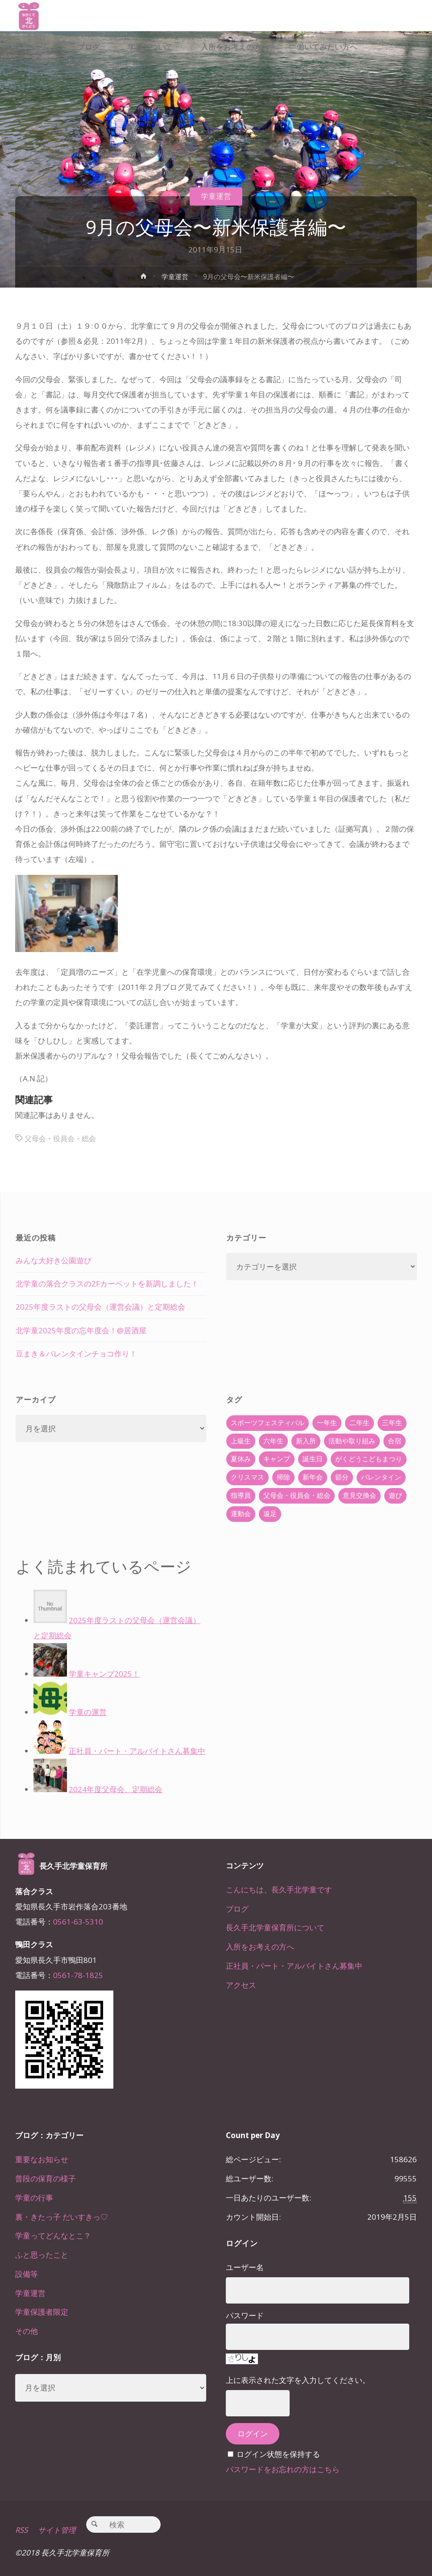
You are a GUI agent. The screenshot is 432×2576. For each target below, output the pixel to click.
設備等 (26, 2274)
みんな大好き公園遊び (53, 1260)
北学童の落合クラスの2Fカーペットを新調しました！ (107, 1283)
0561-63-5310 (78, 1922)
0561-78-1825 (78, 1975)
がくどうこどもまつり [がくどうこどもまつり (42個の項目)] (368, 1458)
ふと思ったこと (41, 2255)
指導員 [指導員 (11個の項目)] (241, 1495)
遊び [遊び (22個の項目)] (395, 1495)
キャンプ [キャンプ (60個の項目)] (276, 1458)
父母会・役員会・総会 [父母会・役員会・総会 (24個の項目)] (296, 1495)
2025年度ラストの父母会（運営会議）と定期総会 (100, 1307)
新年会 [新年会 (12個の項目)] (313, 1477)
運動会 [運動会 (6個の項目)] (241, 1513)
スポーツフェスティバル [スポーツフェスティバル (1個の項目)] (267, 1422)
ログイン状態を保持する (278, 2454)
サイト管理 (57, 2530)
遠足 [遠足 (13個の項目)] (270, 1513)
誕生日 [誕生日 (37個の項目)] (313, 1458)
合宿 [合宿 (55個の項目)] (394, 1441)
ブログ (237, 1909)
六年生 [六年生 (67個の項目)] (273, 1441)
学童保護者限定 (41, 2312)
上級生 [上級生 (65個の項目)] (241, 1441)
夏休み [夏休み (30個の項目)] (241, 1458)
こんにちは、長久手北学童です (279, 1889)
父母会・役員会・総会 (62, 1138)
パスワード (245, 2315)
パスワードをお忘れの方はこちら (283, 2469)
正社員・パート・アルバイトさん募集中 (294, 1966)
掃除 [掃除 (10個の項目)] (283, 1477)
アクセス (241, 1985)
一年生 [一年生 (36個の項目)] (327, 1422)
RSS (21, 2530)
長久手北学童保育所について (275, 1927)
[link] (81, 78)
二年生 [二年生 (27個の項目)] (359, 1422)
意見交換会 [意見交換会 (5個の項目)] (359, 1495)
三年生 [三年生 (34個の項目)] (392, 1422)
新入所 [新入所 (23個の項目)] (306, 1441)
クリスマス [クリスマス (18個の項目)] (247, 1477)
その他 (26, 2331)
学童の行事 (34, 2198)
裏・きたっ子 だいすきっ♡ (61, 2217)
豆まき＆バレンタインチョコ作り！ (76, 1353)
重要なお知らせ (41, 2159)
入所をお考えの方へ (260, 1946)
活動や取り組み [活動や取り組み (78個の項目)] (351, 1441)
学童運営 (216, 196)
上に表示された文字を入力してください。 (298, 2380)
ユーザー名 (245, 2267)
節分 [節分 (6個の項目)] (342, 1477)
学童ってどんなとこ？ (53, 2235)
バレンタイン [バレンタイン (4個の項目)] (381, 1477)
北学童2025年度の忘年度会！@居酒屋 (81, 1330)
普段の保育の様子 (45, 2178)
